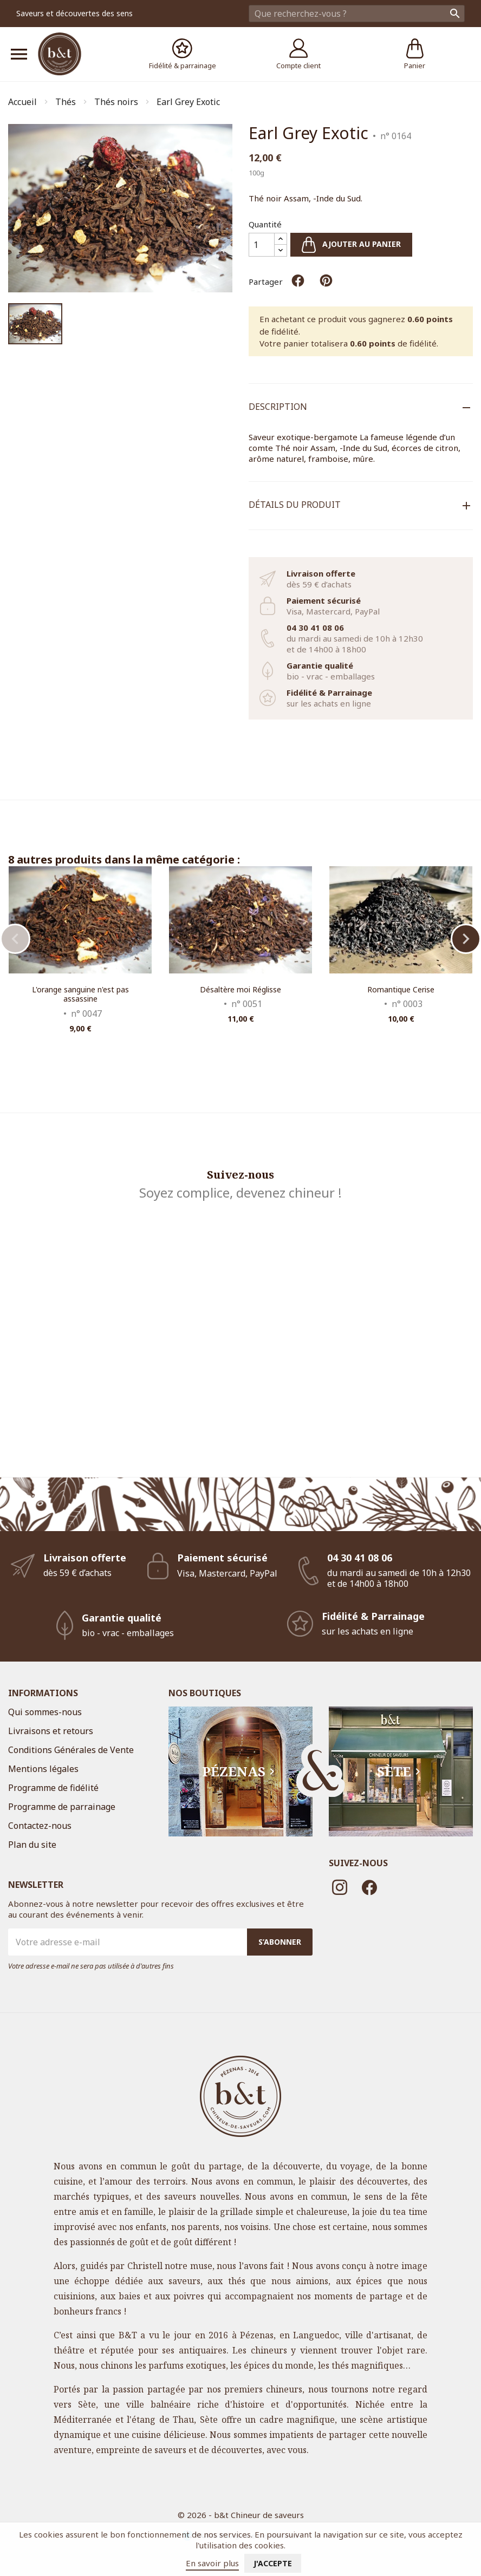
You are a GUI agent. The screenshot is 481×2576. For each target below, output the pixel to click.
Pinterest (326, 280)
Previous (15, 939)
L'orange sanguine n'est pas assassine (80, 994)
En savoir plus (212, 2563)
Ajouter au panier (351, 245)
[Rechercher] (357, 13)
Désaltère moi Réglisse (240, 989)
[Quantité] (262, 245)
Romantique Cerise (400, 989)
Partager (298, 280)
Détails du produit (295, 505)
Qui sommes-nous (45, 1712)
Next (466, 939)
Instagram (339, 1887)
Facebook (369, 1887)
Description (278, 407)
